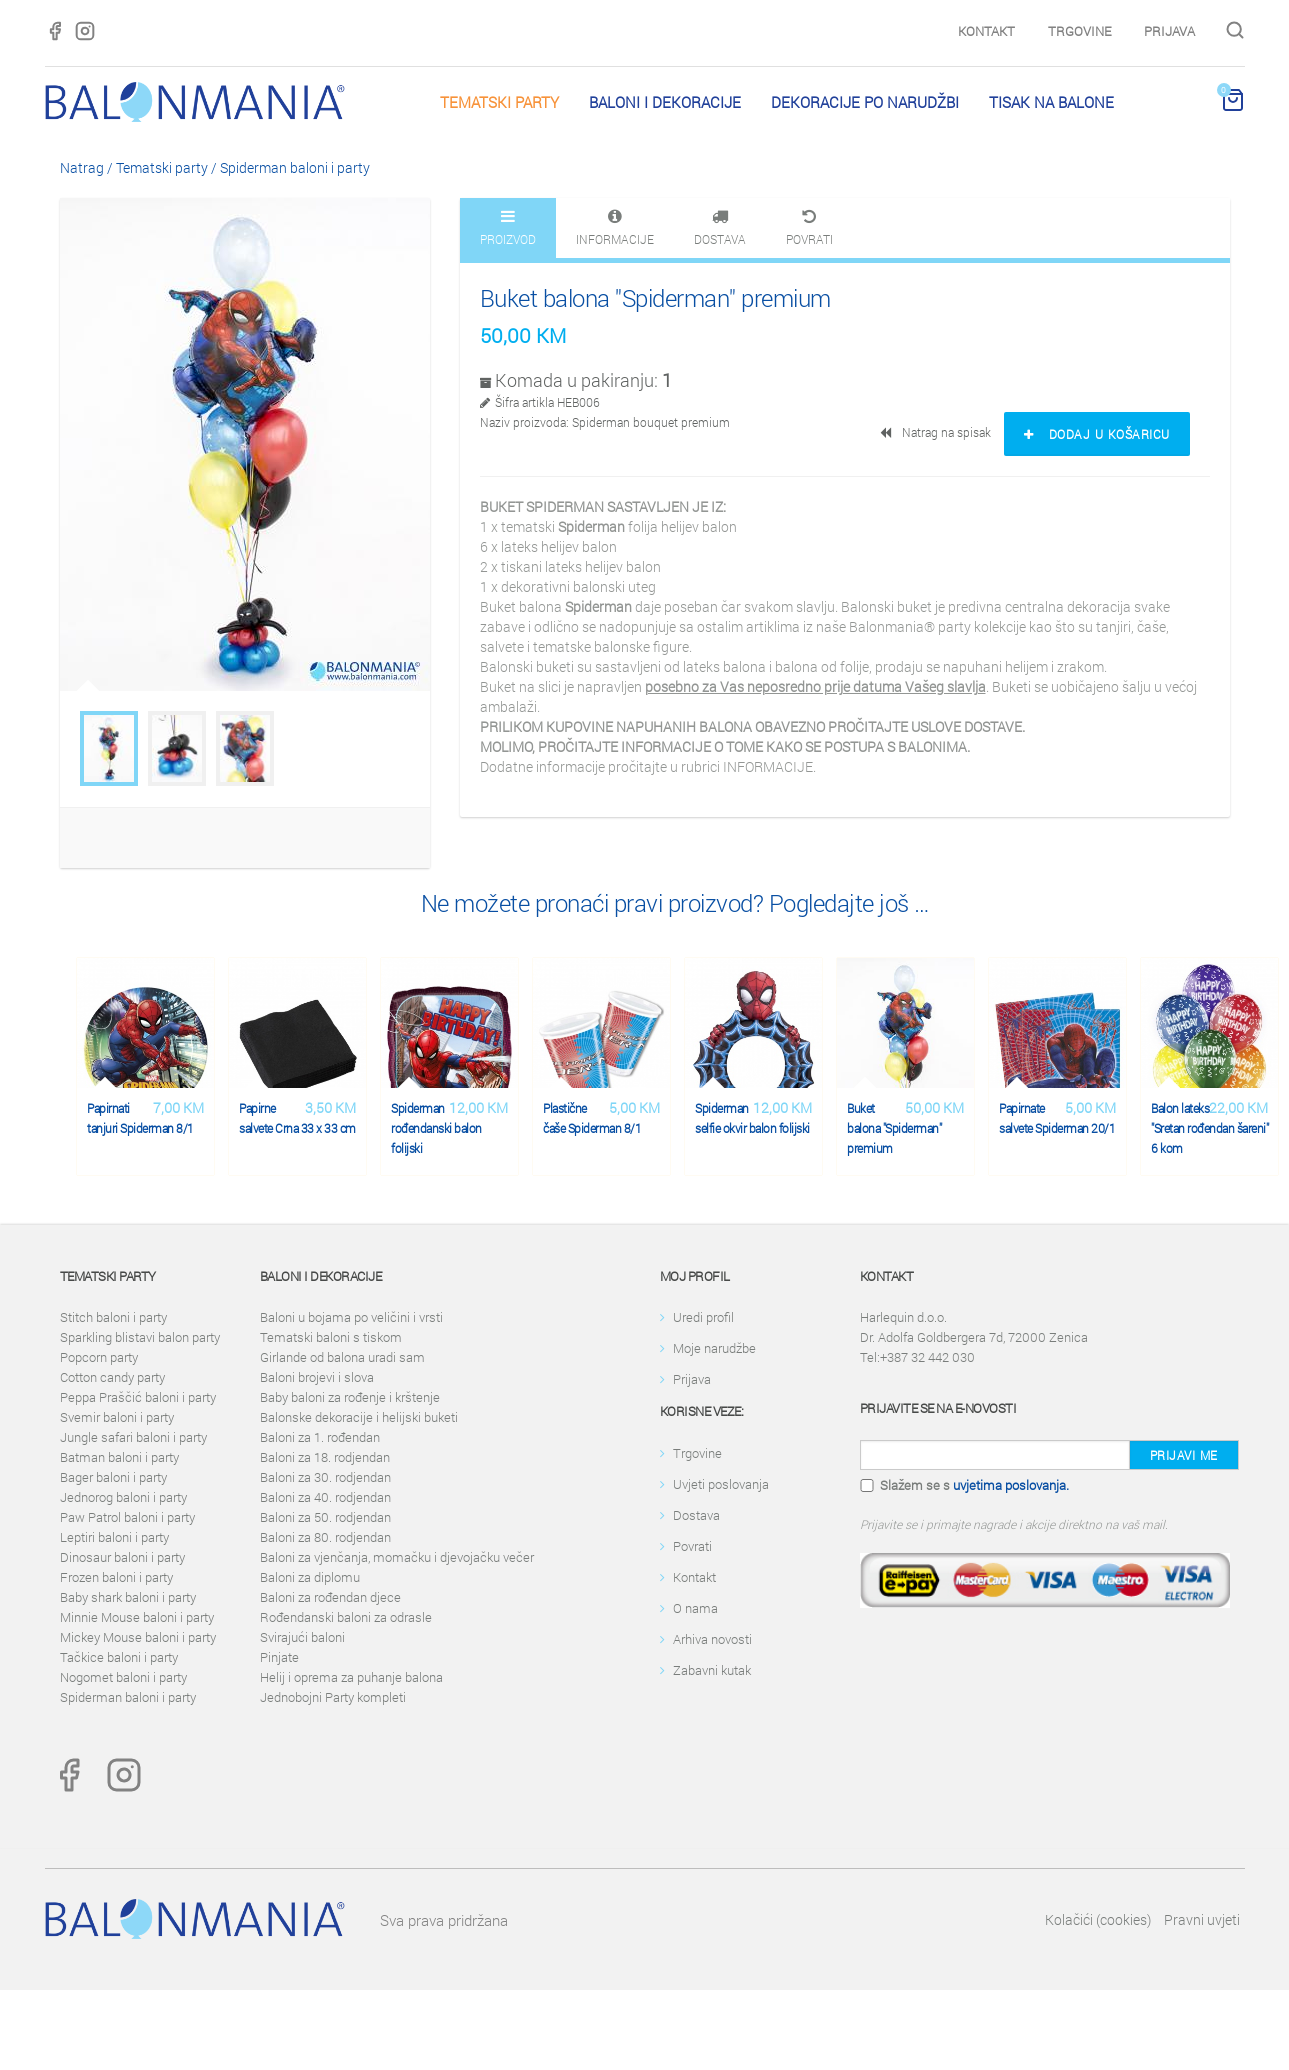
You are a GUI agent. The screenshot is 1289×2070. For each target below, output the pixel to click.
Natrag (82, 167)
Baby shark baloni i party (128, 1597)
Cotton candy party (112, 1377)
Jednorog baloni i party (123, 1497)
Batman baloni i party (119, 1457)
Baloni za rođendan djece (330, 1597)
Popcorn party (99, 1357)
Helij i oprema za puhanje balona (351, 1677)
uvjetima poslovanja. (1011, 1485)
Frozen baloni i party (116, 1577)
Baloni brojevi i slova (317, 1377)
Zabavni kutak (712, 1670)
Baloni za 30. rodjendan (325, 1477)
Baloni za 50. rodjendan (325, 1517)
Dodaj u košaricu (1097, 434)
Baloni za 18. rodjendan (325, 1457)
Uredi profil (703, 1317)
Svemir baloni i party (117, 1417)
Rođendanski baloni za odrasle (346, 1617)
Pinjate (279, 1657)
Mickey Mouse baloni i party (138, 1637)
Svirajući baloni (302, 1637)
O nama (695, 1608)
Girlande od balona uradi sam (342, 1357)
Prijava (1169, 31)
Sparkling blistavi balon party (140, 1337)
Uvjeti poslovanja (721, 1484)
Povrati (692, 1546)
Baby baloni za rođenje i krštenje (350, 1397)
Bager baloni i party (113, 1477)
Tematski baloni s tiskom (331, 1337)
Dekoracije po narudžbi (865, 102)
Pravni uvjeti (1202, 1919)
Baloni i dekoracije (665, 102)
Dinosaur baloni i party (122, 1557)
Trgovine (1079, 31)
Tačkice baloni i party (119, 1657)
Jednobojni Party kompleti (333, 1697)
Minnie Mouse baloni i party (137, 1617)
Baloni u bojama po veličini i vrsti (351, 1317)
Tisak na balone (1051, 102)
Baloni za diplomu (310, 1577)
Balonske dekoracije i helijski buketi (359, 1417)
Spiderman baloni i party (295, 167)
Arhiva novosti (712, 1639)
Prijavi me (1184, 1455)
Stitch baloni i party (113, 1317)
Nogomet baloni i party (123, 1677)
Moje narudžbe (714, 1348)
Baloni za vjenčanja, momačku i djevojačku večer (397, 1557)
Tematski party (499, 102)
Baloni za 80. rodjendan (325, 1537)
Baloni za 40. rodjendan (325, 1497)
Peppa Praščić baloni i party (138, 1397)
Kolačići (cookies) (1098, 1919)
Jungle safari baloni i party (133, 1437)
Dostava (696, 1515)
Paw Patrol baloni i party (127, 1517)
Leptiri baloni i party (114, 1537)
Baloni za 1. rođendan (320, 1437)
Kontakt (986, 31)
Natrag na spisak (937, 432)
